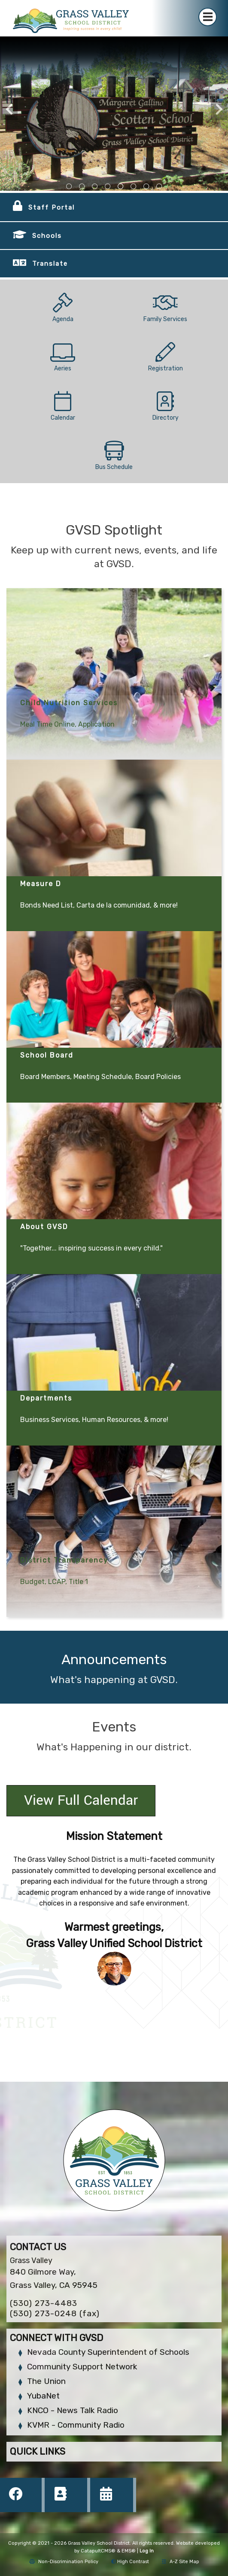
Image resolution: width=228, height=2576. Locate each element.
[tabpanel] (114, 113)
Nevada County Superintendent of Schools (108, 2352)
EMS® (129, 2551)
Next (219, 109)
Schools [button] (47, 236)
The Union (46, 2381)
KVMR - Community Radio (76, 2425)
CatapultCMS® (98, 2551)
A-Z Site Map (180, 2561)
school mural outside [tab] (159, 186)
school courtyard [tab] (107, 186)
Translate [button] (50, 264)
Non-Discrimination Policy (64, 2561)
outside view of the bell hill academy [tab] (95, 186)
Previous (9, 109)
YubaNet (43, 2396)
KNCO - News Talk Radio (72, 2410)
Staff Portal (51, 207)
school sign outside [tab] (120, 186)
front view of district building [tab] (69, 186)
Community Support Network (82, 2367)
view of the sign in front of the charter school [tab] (82, 186)
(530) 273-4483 (43, 2303)
